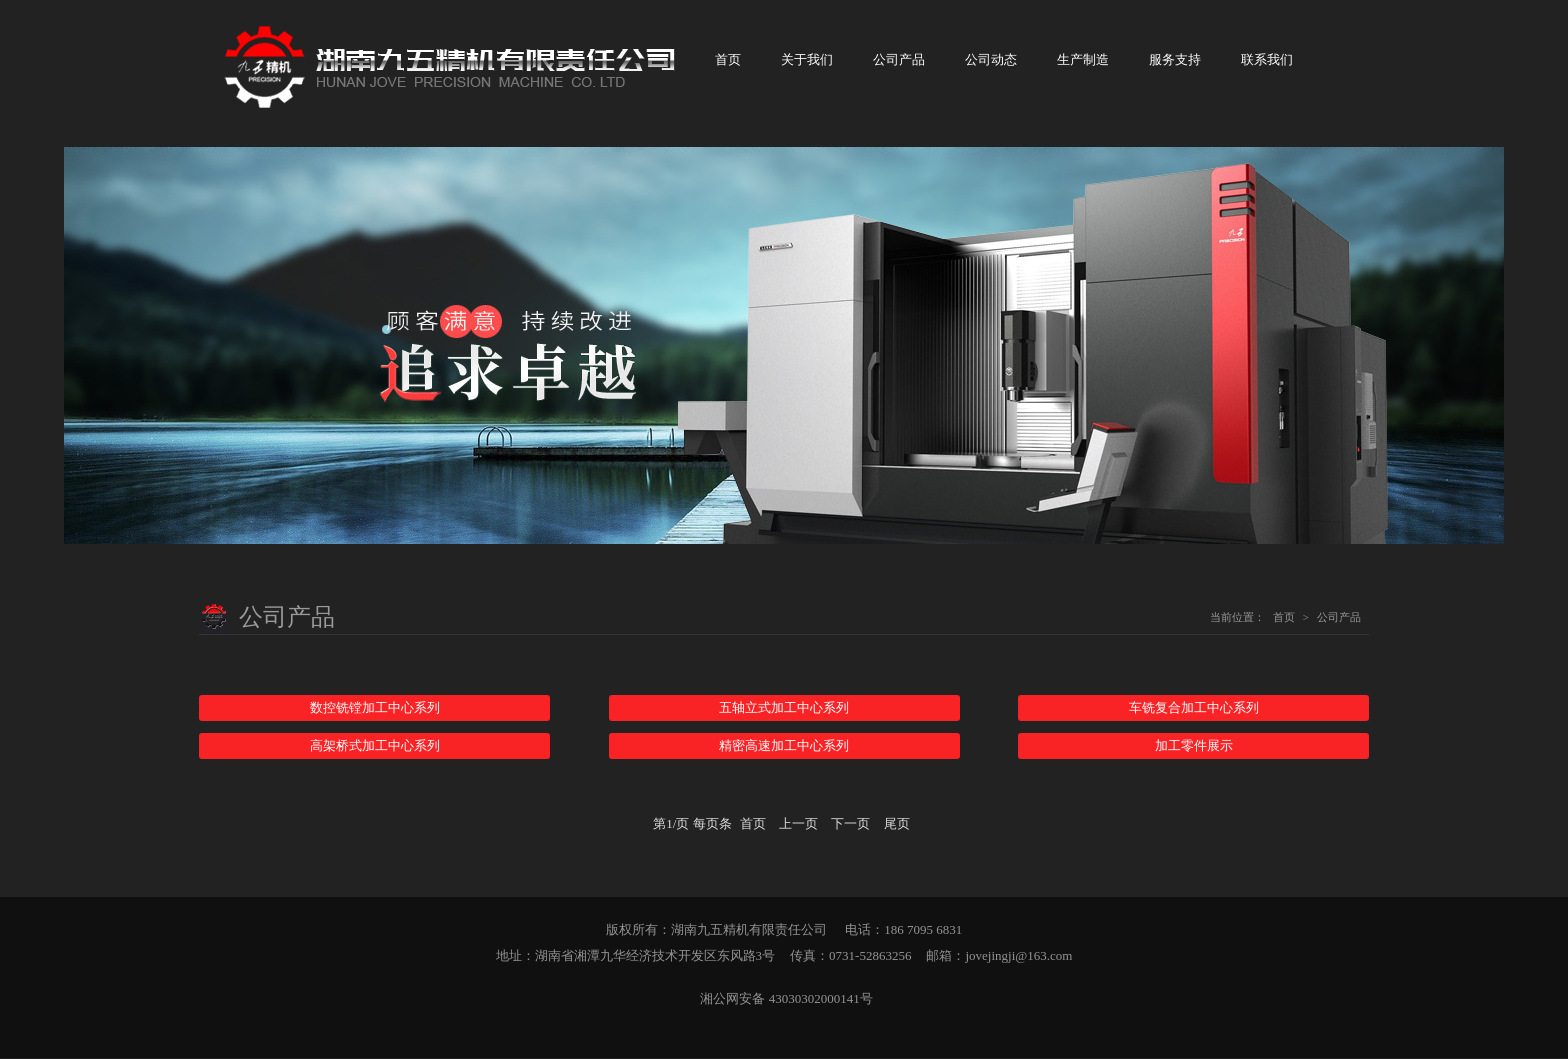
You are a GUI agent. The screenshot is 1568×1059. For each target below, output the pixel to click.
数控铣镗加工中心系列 (375, 708)
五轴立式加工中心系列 (784, 708)
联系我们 (1267, 60)
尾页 (897, 824)
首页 (728, 60)
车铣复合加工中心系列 (1194, 708)
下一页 (850, 824)
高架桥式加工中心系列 (375, 746)
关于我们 (807, 60)
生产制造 (1083, 60)
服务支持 (1175, 60)
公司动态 (991, 60)
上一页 (798, 824)
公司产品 (899, 60)
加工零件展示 (1194, 746)
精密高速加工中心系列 (784, 746)
